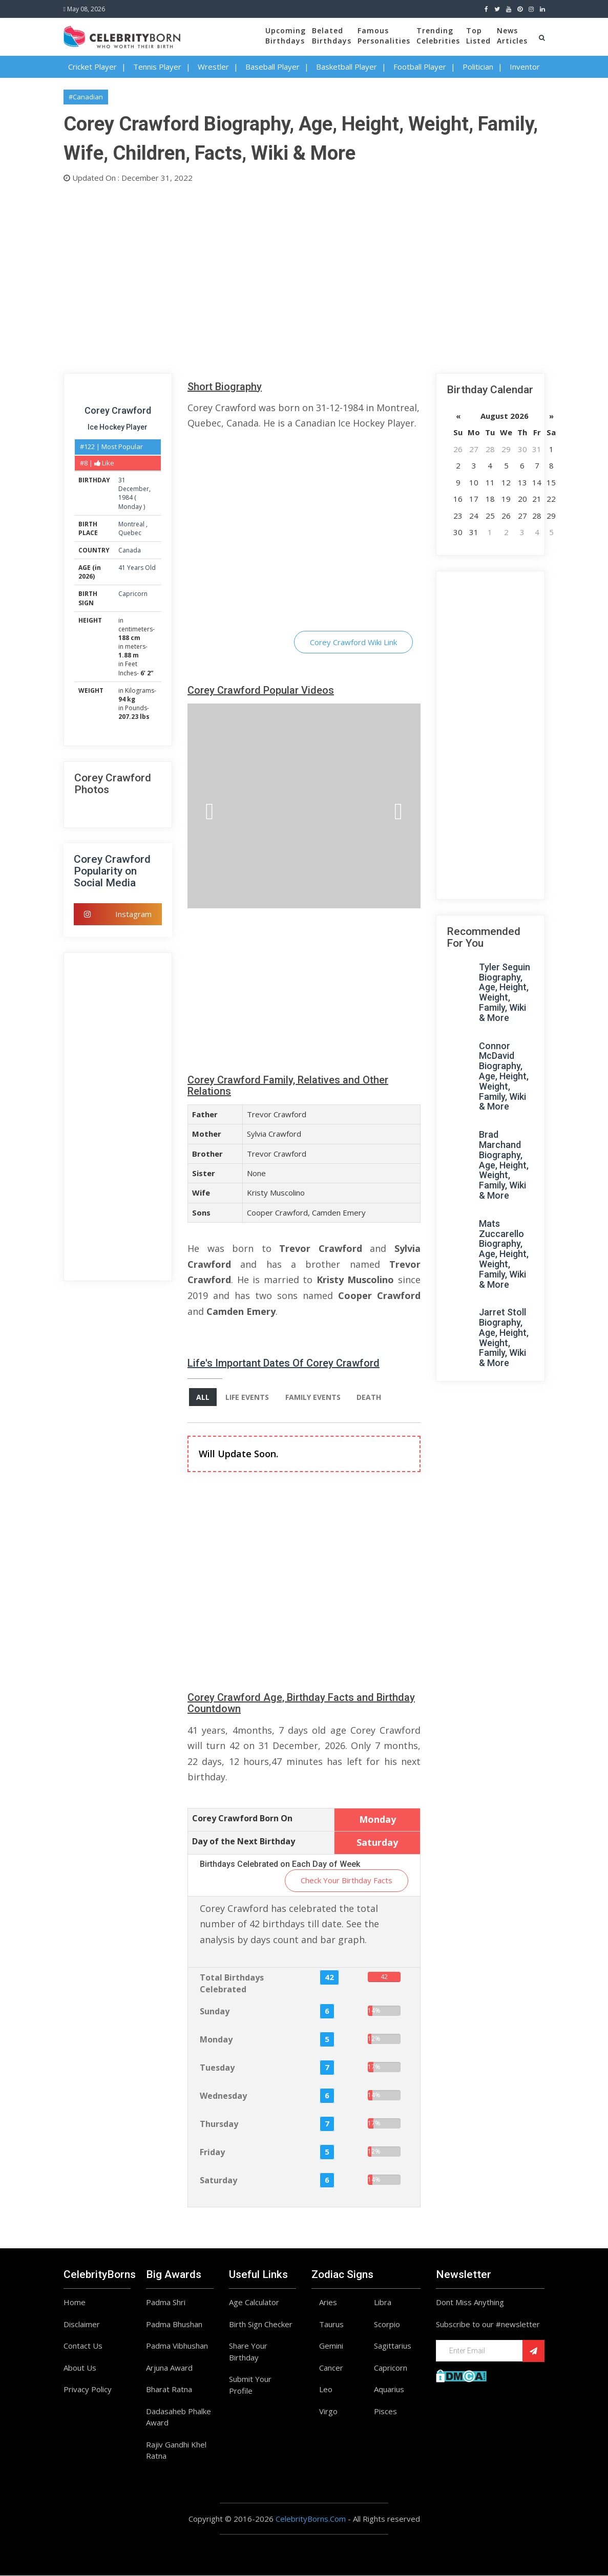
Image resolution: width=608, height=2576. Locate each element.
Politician (478, 66)
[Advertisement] (304, 276)
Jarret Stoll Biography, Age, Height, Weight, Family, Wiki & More (504, 1337)
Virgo (328, 2411)
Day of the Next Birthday (243, 1841)
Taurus (331, 2324)
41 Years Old (137, 567)
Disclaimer (82, 2324)
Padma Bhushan (174, 2324)
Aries (328, 2302)
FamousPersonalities (384, 36)
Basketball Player (346, 66)
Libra (382, 2302)
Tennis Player (157, 66)
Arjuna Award (169, 2367)
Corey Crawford (118, 410)
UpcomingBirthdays (285, 36)
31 (121, 480)
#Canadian (86, 96)
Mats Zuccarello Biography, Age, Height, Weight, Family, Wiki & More (504, 1254)
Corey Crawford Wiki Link (353, 642)
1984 (125, 497)
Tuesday (217, 2068)
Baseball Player (272, 66)
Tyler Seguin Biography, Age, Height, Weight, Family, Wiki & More (504, 992)
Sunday (214, 2011)
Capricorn (133, 593)
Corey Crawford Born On (242, 1818)
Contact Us (83, 2346)
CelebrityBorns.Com (311, 2519)
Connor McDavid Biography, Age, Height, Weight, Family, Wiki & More (504, 1076)
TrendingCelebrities (438, 36)
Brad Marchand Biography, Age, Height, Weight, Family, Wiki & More (504, 1165)
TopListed (478, 36)
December (133, 488)
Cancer (331, 2367)
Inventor (525, 66)
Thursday (219, 2124)
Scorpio (387, 2324)
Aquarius (389, 2390)
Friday (212, 2152)
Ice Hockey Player (118, 427)
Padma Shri (165, 2302)
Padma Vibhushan (177, 2346)
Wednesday (223, 2096)
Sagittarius (392, 2346)
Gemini (331, 2346)
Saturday (218, 2180)
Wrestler (213, 66)
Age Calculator (254, 2302)
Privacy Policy (88, 2390)
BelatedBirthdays (331, 36)
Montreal (132, 524)
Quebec (129, 532)
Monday (130, 506)
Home (75, 2302)
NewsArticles (512, 36)
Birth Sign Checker (260, 2324)
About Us (80, 2367)
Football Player (419, 66)
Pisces (385, 2411)
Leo (325, 2390)
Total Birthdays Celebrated (232, 1983)
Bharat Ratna (169, 2390)
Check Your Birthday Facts (346, 1881)
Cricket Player (92, 66)
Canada (129, 550)
